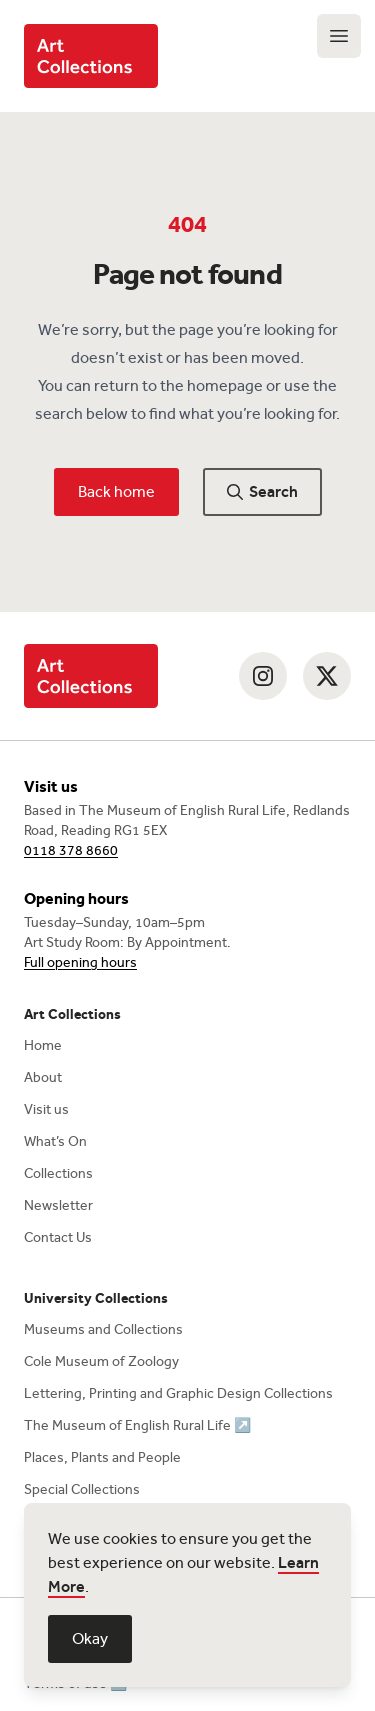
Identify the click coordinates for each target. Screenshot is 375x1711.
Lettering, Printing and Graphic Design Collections (178, 1393)
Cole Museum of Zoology (101, 1361)
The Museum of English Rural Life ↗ (137, 1425)
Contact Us (58, 1237)
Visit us (46, 1109)
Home (43, 1045)
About (43, 1077)
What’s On (55, 1141)
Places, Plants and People (102, 1457)
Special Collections (82, 1489)
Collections (58, 1173)
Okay (90, 1638)
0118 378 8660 (71, 850)
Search (262, 491)
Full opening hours (80, 962)
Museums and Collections (103, 1329)
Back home (116, 491)
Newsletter (58, 1205)
